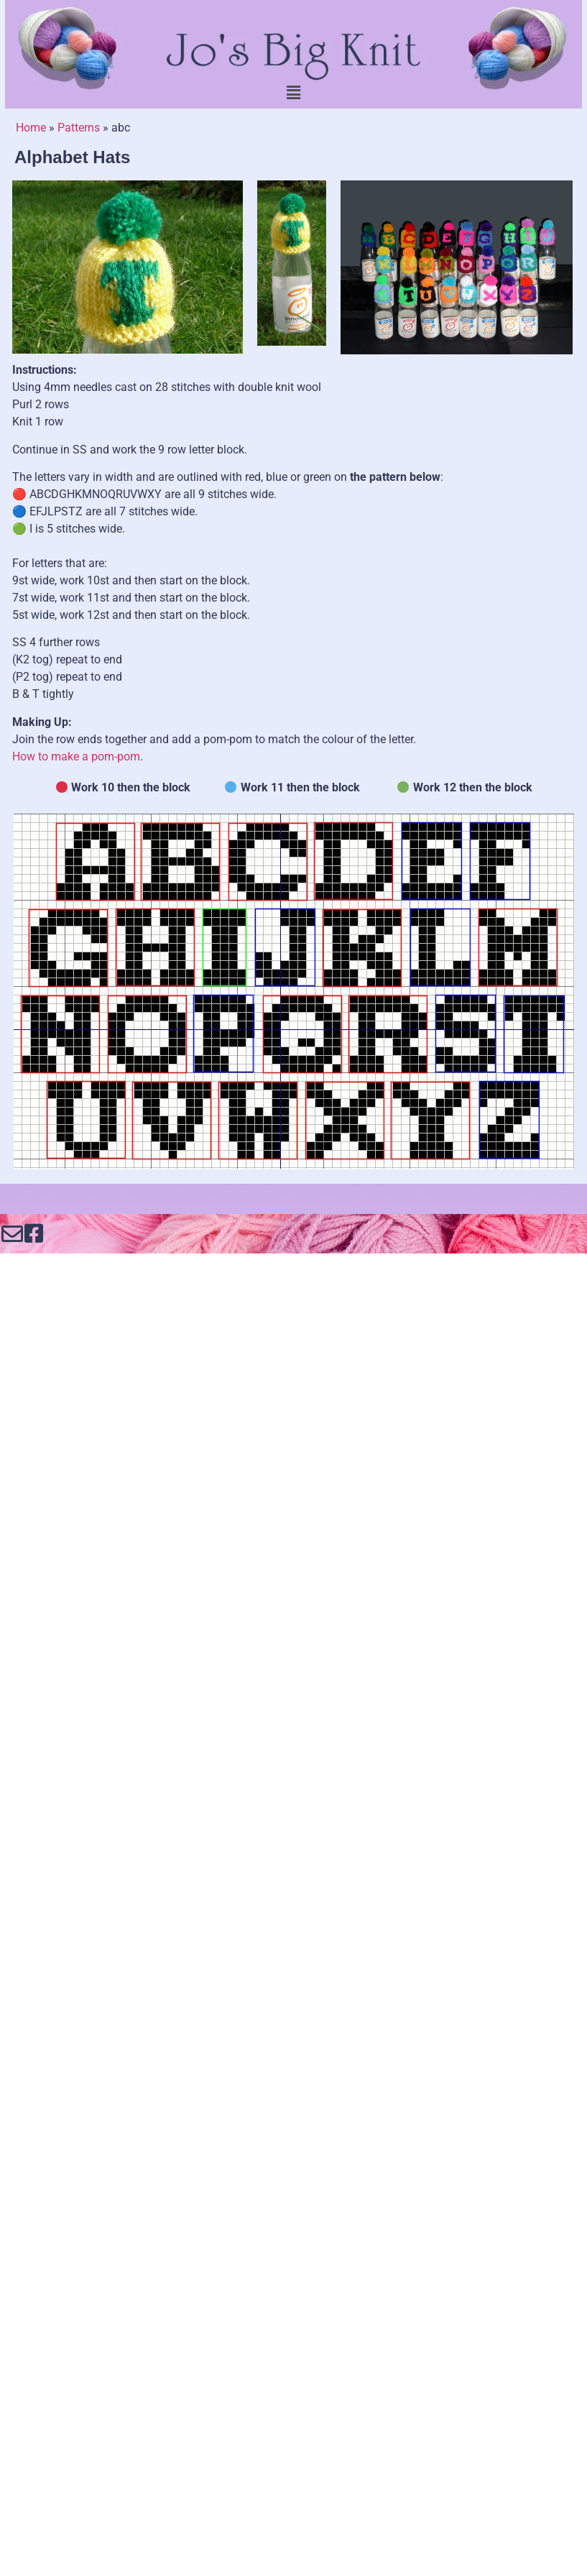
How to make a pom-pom (76, 756)
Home (31, 127)
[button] (293, 93)
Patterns (78, 127)
